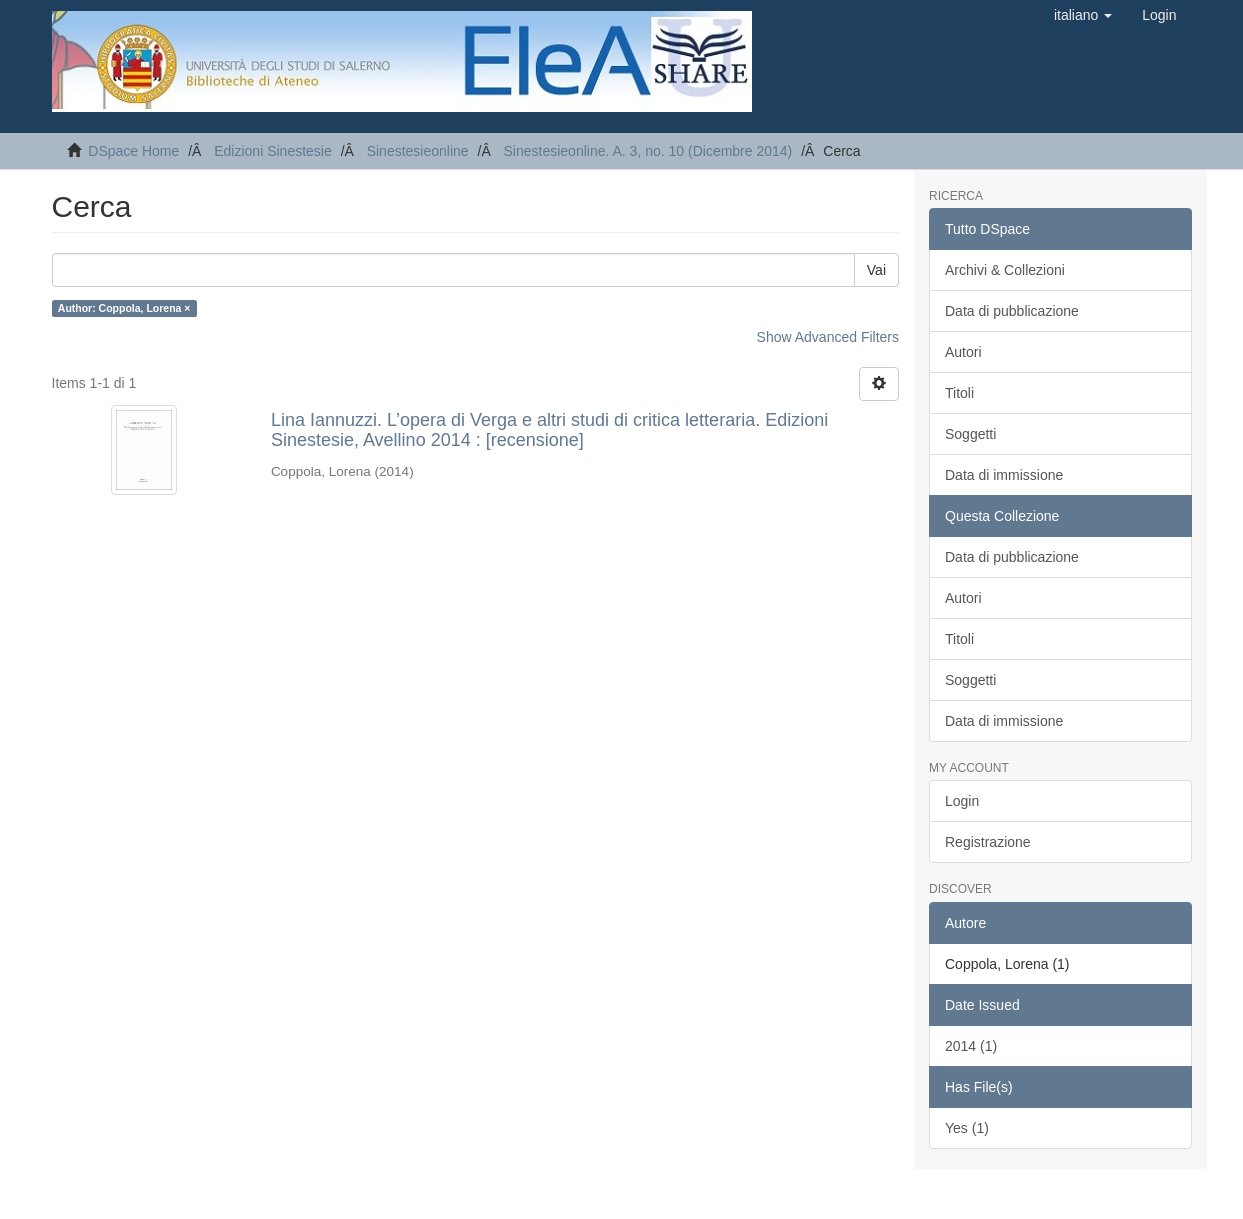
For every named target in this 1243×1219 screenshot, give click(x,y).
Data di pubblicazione (1012, 311)
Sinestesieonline (418, 151)
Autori (963, 352)
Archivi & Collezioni (1005, 270)
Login (962, 801)
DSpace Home (133, 151)
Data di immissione (1004, 475)
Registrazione (988, 842)
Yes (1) (967, 1128)
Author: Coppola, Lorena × (124, 308)
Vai (876, 270)
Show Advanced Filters (828, 337)
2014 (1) (971, 1046)
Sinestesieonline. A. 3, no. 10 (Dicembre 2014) (648, 151)
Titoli (959, 393)
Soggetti (970, 434)
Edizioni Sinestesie (273, 151)
